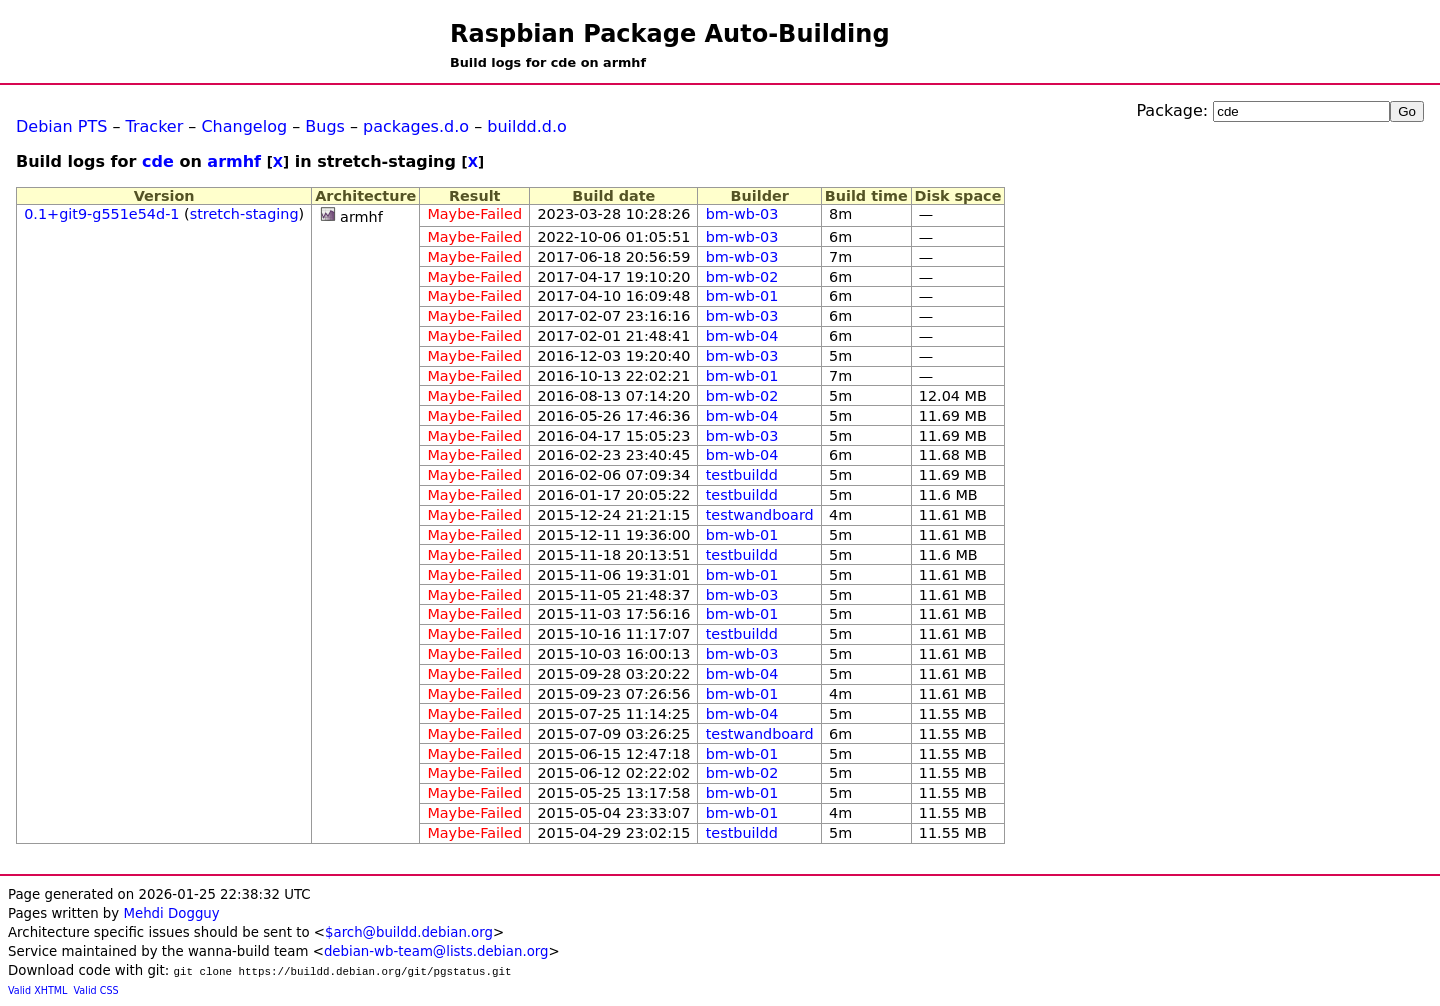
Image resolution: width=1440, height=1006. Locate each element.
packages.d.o (416, 126)
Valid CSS (96, 990)
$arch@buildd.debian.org (409, 932)
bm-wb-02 (742, 277)
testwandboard (760, 515)
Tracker (155, 126)
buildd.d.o (527, 126)
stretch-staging (244, 214)
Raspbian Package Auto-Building (670, 34)
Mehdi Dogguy (171, 913)
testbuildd (742, 475)
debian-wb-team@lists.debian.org (436, 951)
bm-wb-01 (742, 296)
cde (158, 161)
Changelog (244, 126)
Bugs (325, 126)
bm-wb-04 (742, 336)
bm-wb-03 (742, 214)
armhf (234, 161)
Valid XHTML (37, 990)
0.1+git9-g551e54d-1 (101, 214)
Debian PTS (61, 126)
